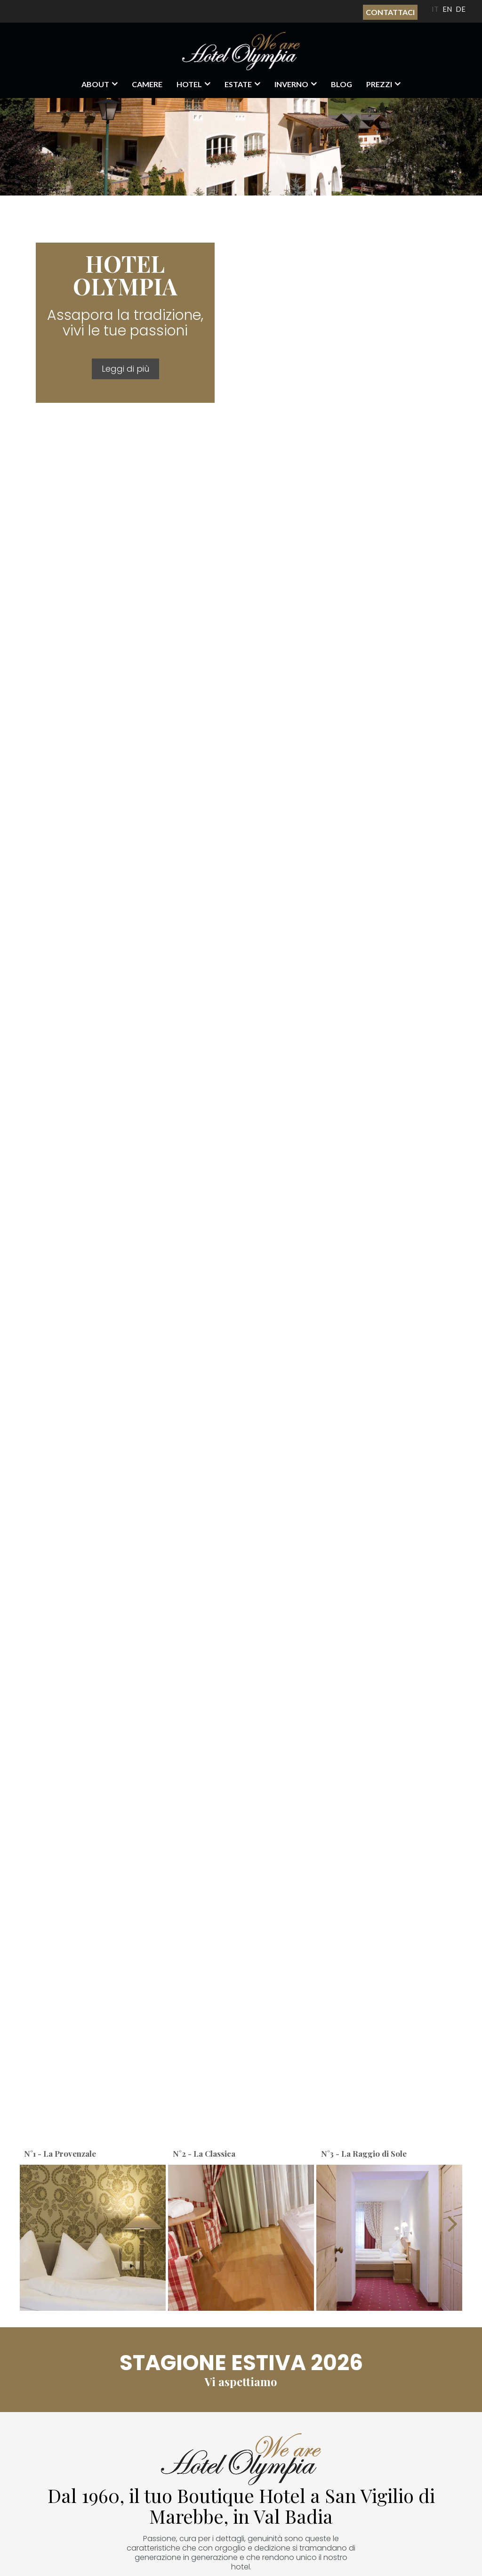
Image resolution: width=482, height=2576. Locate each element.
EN (447, 9)
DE (461, 9)
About (95, 84)
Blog (341, 84)
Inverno (291, 84)
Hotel (189, 84)
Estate (238, 84)
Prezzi (379, 84)
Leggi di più (125, 369)
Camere (147, 84)
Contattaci (390, 12)
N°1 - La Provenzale (60, 2153)
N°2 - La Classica (204, 2153)
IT (435, 9)
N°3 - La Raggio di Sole (364, 2153)
